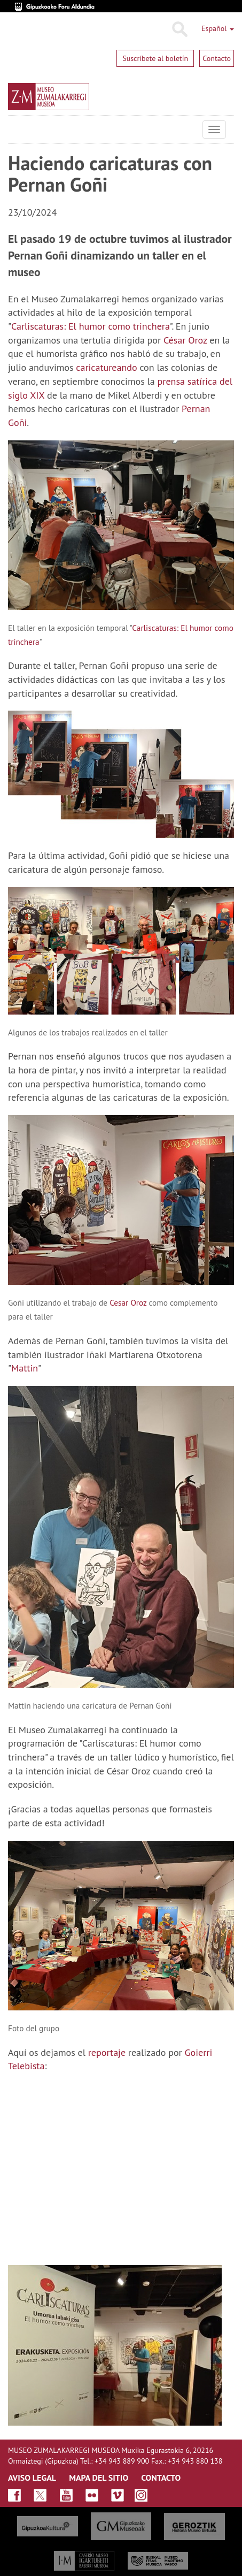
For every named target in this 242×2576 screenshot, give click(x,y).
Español (217, 28)
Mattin (24, 1368)
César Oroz (185, 340)
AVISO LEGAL (32, 2477)
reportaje (107, 2052)
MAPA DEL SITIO (98, 2477)
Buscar (179, 29)
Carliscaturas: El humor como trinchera (90, 326)
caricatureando (106, 367)
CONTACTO (161, 2477)
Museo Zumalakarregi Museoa (16, 129)
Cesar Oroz (128, 1302)
